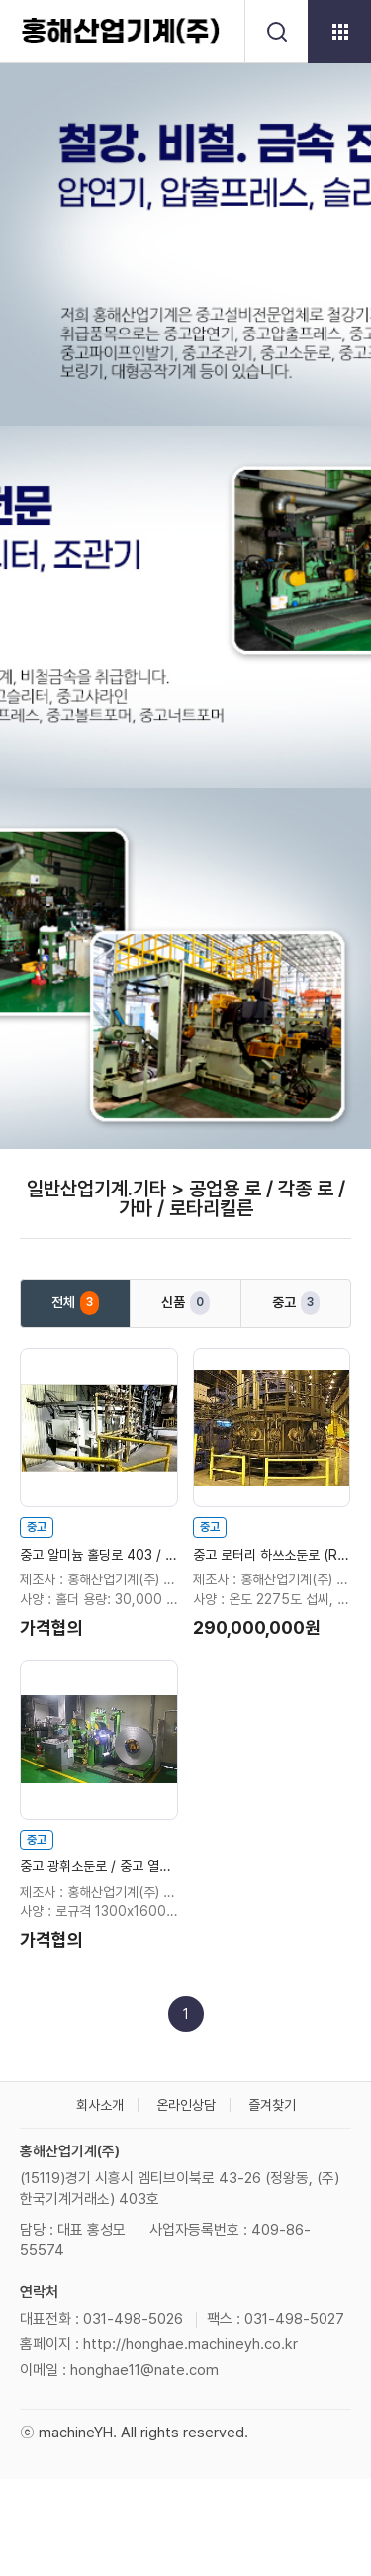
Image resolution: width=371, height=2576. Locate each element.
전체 (75, 1303)
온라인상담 (186, 2105)
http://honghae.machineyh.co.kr (190, 2344)
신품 (185, 1303)
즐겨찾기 (272, 2105)
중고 (296, 1303)
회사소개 (100, 2105)
